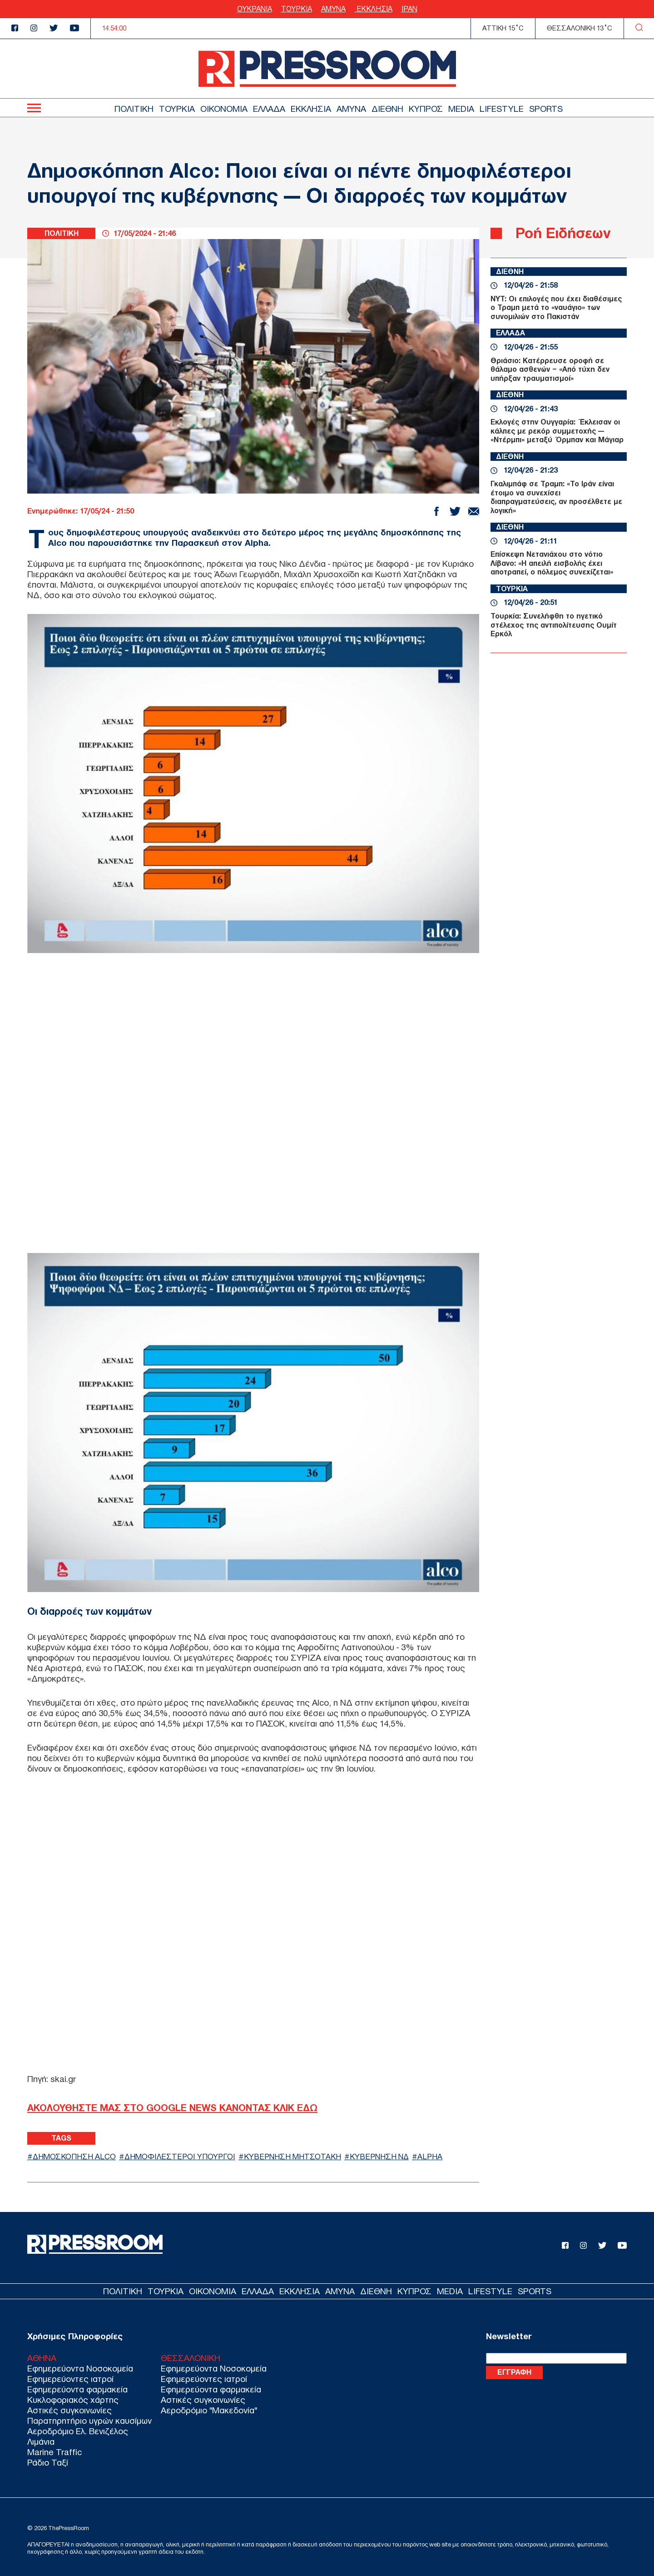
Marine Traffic (54, 2452)
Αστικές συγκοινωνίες (69, 2410)
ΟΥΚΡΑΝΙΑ (254, 9)
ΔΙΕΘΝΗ (387, 109)
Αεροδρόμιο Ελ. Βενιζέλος (77, 2431)
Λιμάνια (40, 2441)
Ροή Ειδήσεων (562, 233)
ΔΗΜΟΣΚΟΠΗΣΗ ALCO (74, 2156)
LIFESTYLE (502, 109)
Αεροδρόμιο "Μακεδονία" (209, 2410)
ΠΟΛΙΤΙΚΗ (134, 109)
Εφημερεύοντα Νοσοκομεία (80, 2368)
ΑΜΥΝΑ (333, 9)
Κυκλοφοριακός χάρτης (73, 2400)
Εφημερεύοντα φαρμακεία (77, 2389)
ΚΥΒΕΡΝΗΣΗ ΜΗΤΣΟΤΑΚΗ (292, 2156)
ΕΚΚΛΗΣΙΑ (373, 9)
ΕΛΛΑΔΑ (269, 109)
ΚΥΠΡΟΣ (426, 109)
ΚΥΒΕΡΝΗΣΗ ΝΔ (379, 2156)
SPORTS (546, 109)
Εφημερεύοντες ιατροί (70, 2379)
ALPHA (429, 2156)
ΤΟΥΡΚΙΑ (296, 9)
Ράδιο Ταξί (47, 2462)
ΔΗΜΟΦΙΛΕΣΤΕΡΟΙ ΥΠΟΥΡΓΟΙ (179, 2156)
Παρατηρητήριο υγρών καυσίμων (89, 2421)
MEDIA (461, 109)
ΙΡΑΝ (409, 9)
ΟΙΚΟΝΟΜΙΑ (224, 109)
